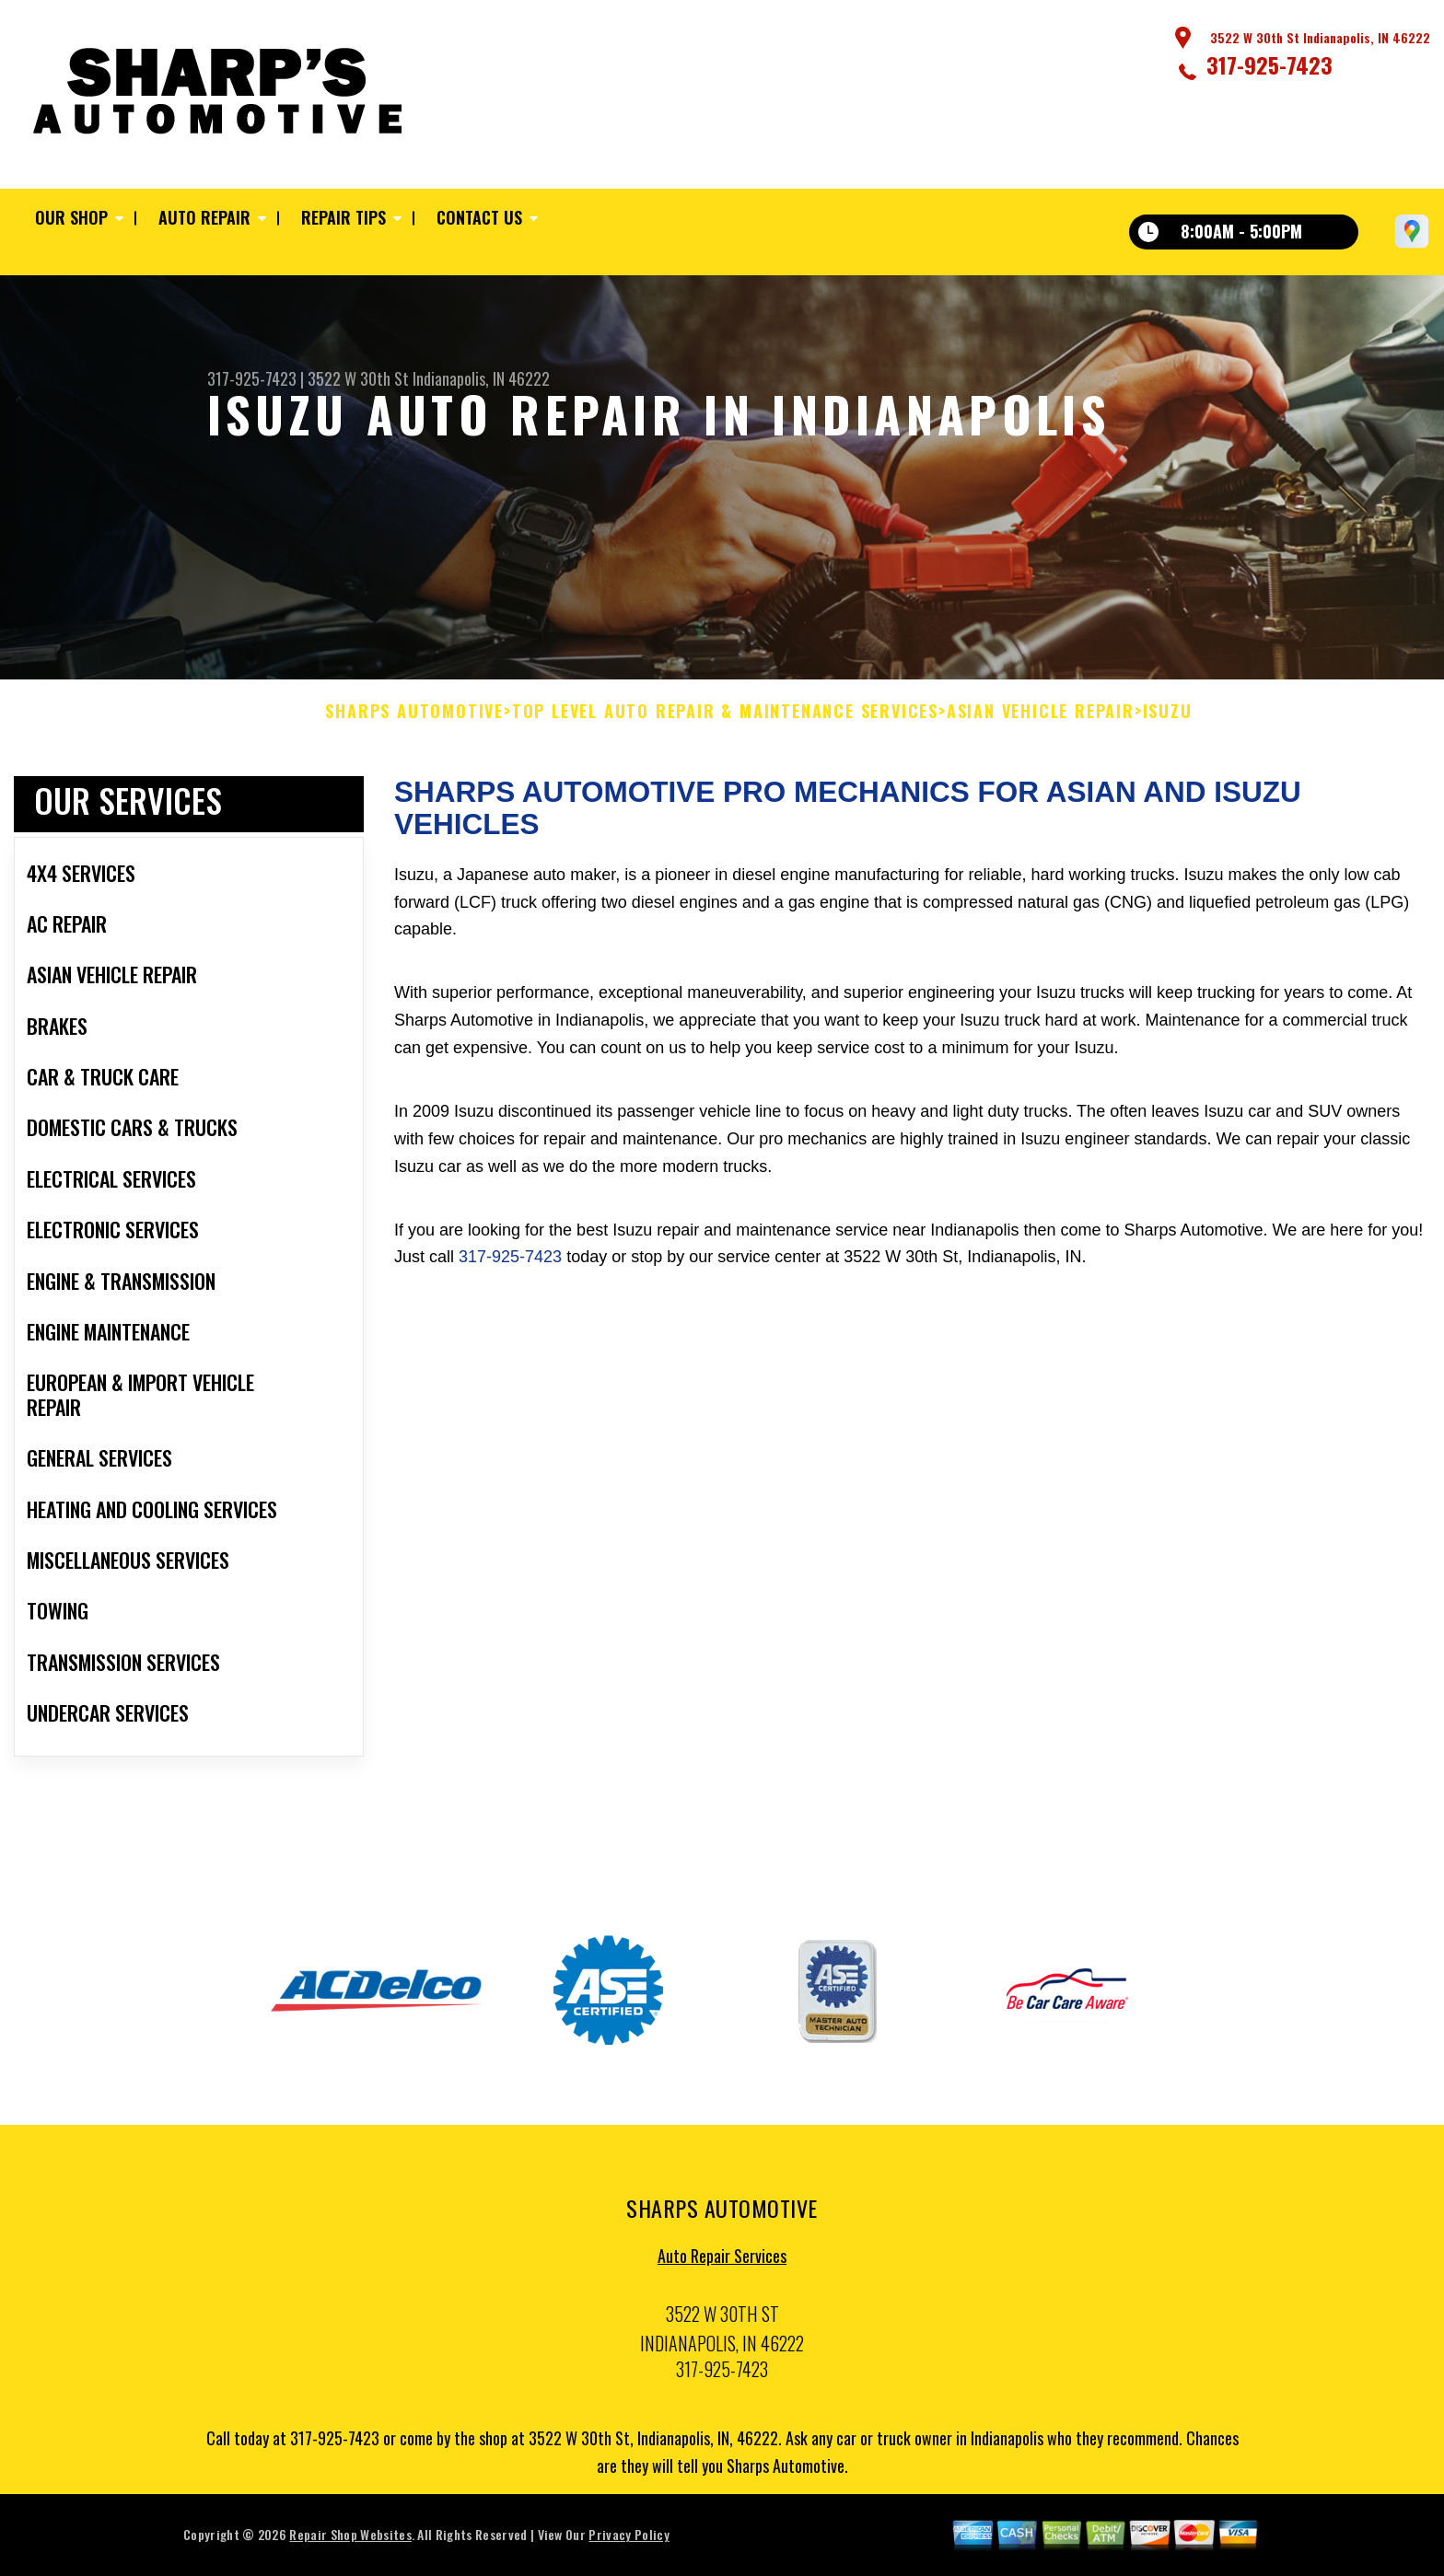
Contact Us (479, 217)
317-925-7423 (1269, 64)
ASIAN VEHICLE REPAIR (1041, 716)
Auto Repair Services (722, 2261)
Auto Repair (204, 217)
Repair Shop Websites (350, 2539)
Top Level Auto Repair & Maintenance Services (725, 716)
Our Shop (71, 217)
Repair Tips (343, 217)
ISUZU (1168, 716)
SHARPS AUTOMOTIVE (414, 716)
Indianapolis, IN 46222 (481, 378)
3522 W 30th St (358, 378)
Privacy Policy (628, 2539)
